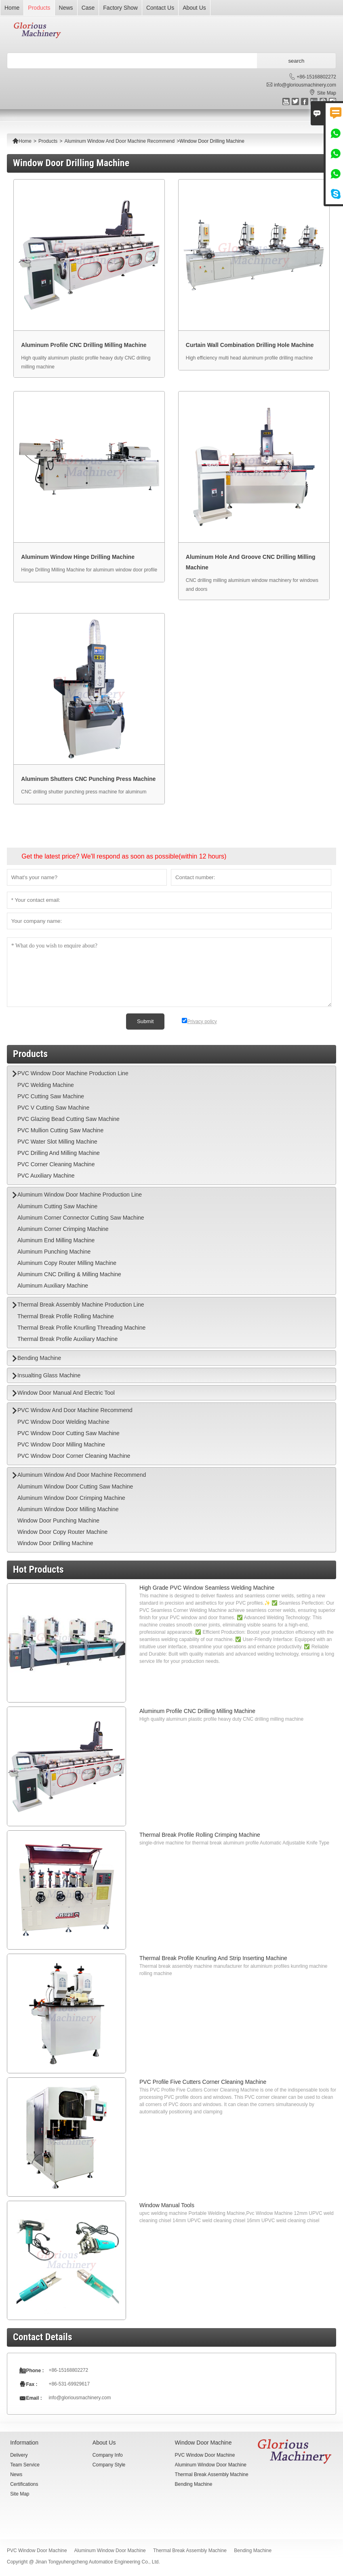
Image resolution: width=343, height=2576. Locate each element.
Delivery (18, 2455)
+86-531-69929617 (69, 2384)
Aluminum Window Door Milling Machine (68, 1509)
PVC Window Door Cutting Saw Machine (68, 1433)
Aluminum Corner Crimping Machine (63, 1229)
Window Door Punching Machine (58, 1520)
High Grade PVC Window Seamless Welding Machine (206, 1587)
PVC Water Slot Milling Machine (57, 1141)
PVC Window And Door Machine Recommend (75, 1410)
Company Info (108, 2455)
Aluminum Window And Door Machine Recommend (119, 141)
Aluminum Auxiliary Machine (52, 1285)
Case (88, 7)
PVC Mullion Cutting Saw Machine (60, 1130)
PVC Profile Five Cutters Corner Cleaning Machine (202, 2082)
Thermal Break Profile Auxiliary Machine (67, 1339)
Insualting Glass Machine (48, 1375)
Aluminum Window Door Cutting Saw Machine (75, 1486)
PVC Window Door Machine (205, 2455)
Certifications (24, 2484)
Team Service (25, 2465)
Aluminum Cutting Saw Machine (57, 1206)
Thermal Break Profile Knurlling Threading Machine (81, 1327)
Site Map (326, 93)
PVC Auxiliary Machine (46, 1175)
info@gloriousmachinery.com (305, 85)
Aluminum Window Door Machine (210, 2465)
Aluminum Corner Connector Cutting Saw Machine (80, 1217)
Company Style (109, 2465)
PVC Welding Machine (45, 1085)
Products (39, 7)
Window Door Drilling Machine (55, 1543)
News (66, 7)
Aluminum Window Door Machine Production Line (79, 1194)
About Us (194, 7)
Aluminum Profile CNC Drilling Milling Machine (197, 1711)
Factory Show (120, 7)
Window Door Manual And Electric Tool (66, 1393)
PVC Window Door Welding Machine (63, 1422)
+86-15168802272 (316, 77)
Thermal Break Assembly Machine (211, 2474)
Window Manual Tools (166, 2205)
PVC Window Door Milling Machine (61, 1444)
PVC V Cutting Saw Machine (53, 1107)
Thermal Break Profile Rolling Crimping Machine (199, 1835)
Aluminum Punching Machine (53, 1251)
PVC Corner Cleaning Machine (56, 1164)
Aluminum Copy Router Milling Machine (66, 1263)
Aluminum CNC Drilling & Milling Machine (69, 1274)
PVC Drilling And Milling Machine (58, 1153)
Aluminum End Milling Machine (56, 1240)
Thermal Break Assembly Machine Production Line (80, 1304)
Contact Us (160, 7)
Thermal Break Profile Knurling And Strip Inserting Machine (213, 1958)
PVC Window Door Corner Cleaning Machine (73, 1456)
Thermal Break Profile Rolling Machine (65, 1316)
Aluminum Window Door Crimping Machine (71, 1498)
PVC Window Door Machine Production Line (72, 1073)
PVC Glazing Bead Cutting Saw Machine (68, 1119)
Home (11, 7)
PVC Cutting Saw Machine (50, 1096)
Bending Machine (39, 1358)
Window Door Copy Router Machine (62, 1532)
